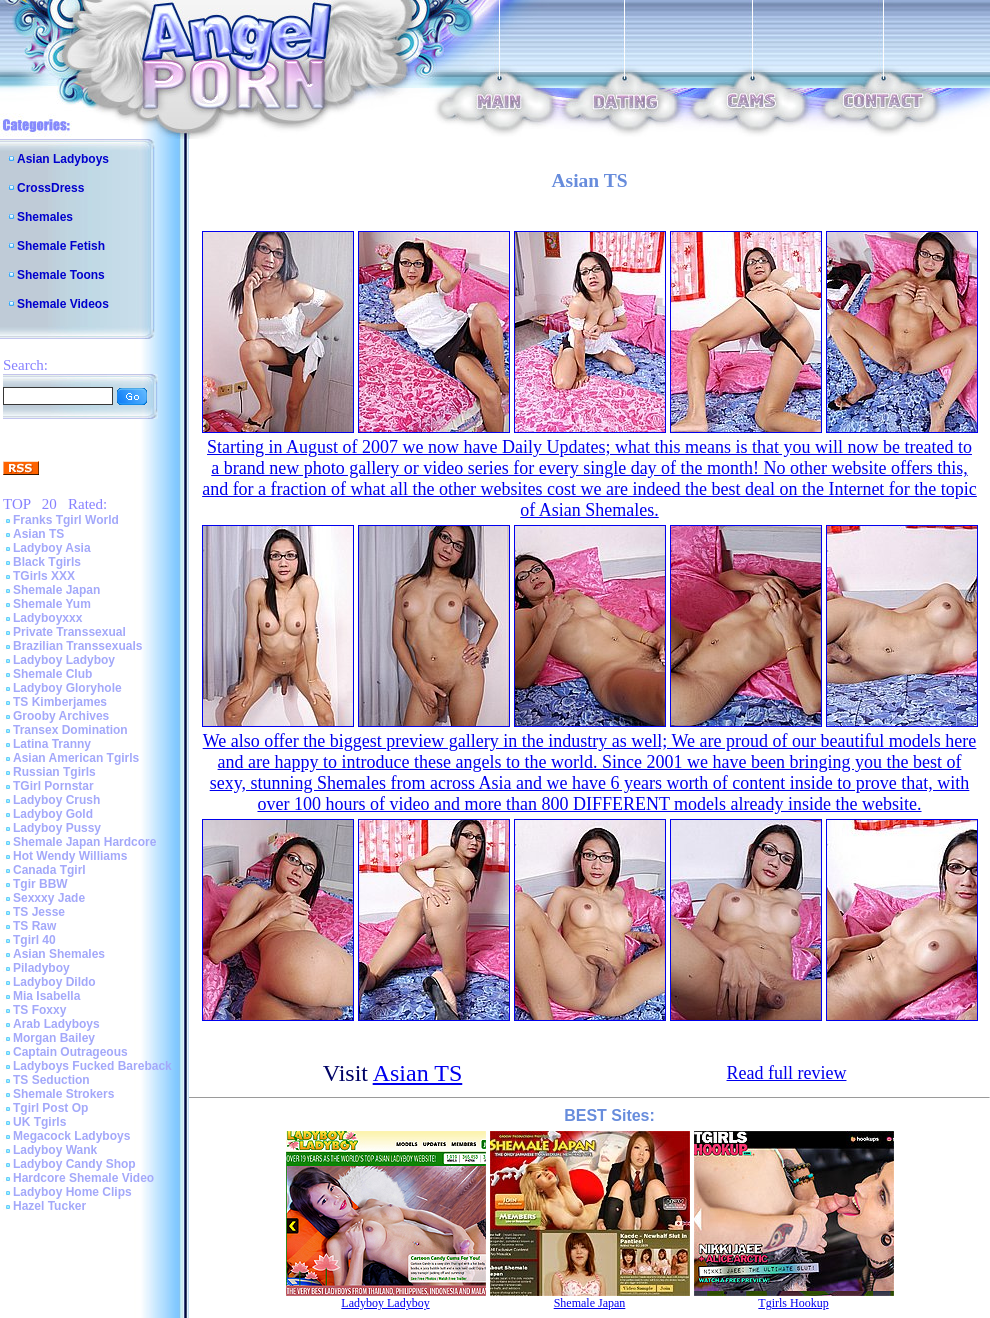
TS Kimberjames (60, 702)
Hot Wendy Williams (70, 856)
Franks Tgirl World (66, 520)
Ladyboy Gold (53, 814)
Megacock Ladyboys (71, 1136)
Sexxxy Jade (49, 898)
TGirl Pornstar (53, 786)
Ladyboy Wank (55, 1150)
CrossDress (50, 188)
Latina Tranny (52, 744)
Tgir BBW (40, 884)
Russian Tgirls (54, 772)
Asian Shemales (59, 954)
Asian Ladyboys (63, 159)
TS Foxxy (39, 1010)
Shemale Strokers (63, 1094)
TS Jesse (39, 912)
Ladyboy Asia (52, 548)
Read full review (787, 1073)
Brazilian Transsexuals (77, 646)
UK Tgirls (39, 1122)
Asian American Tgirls (76, 758)
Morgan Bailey (54, 1038)
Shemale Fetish (61, 246)
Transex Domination (70, 730)
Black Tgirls (47, 562)
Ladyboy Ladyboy (64, 660)
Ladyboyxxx (47, 618)
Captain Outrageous (70, 1052)
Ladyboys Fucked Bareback (92, 1066)
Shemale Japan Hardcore (84, 842)
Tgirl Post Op (50, 1108)
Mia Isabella (46, 996)
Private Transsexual (69, 632)
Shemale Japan (56, 590)
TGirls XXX (44, 576)
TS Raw (34, 926)
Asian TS (38, 534)
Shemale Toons (61, 275)
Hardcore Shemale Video (83, 1178)
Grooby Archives (61, 716)
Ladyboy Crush (56, 800)
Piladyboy (41, 968)
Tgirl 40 (34, 940)
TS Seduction (51, 1080)
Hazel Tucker (49, 1206)
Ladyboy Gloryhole (67, 688)
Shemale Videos (63, 304)
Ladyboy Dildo (54, 982)
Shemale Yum (52, 604)
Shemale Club (52, 674)
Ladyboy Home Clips (72, 1192)
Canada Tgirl (49, 870)
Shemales (45, 217)
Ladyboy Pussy (57, 828)
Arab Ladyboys (56, 1024)
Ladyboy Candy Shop (74, 1164)
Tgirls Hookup (793, 1303)
